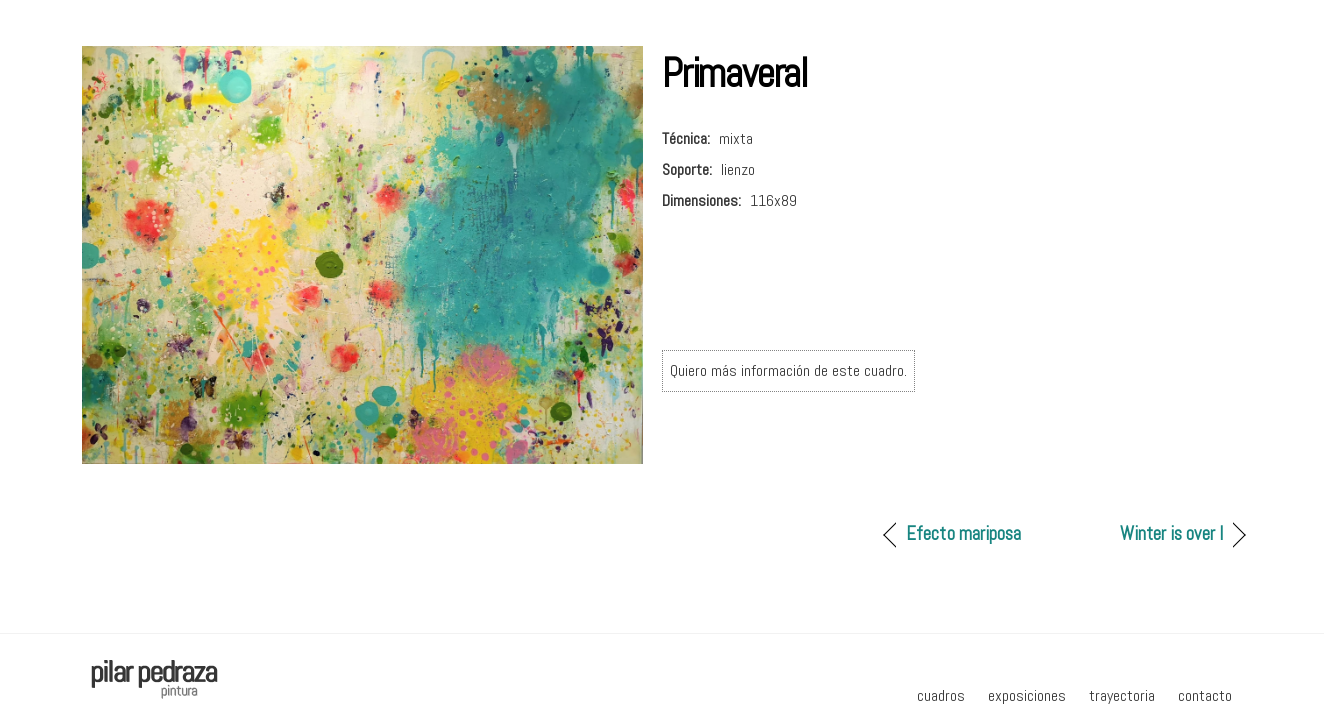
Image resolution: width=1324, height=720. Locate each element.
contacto (1205, 695)
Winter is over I (1171, 533)
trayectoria (1122, 695)
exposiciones (1027, 695)
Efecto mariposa (963, 533)
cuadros (941, 695)
